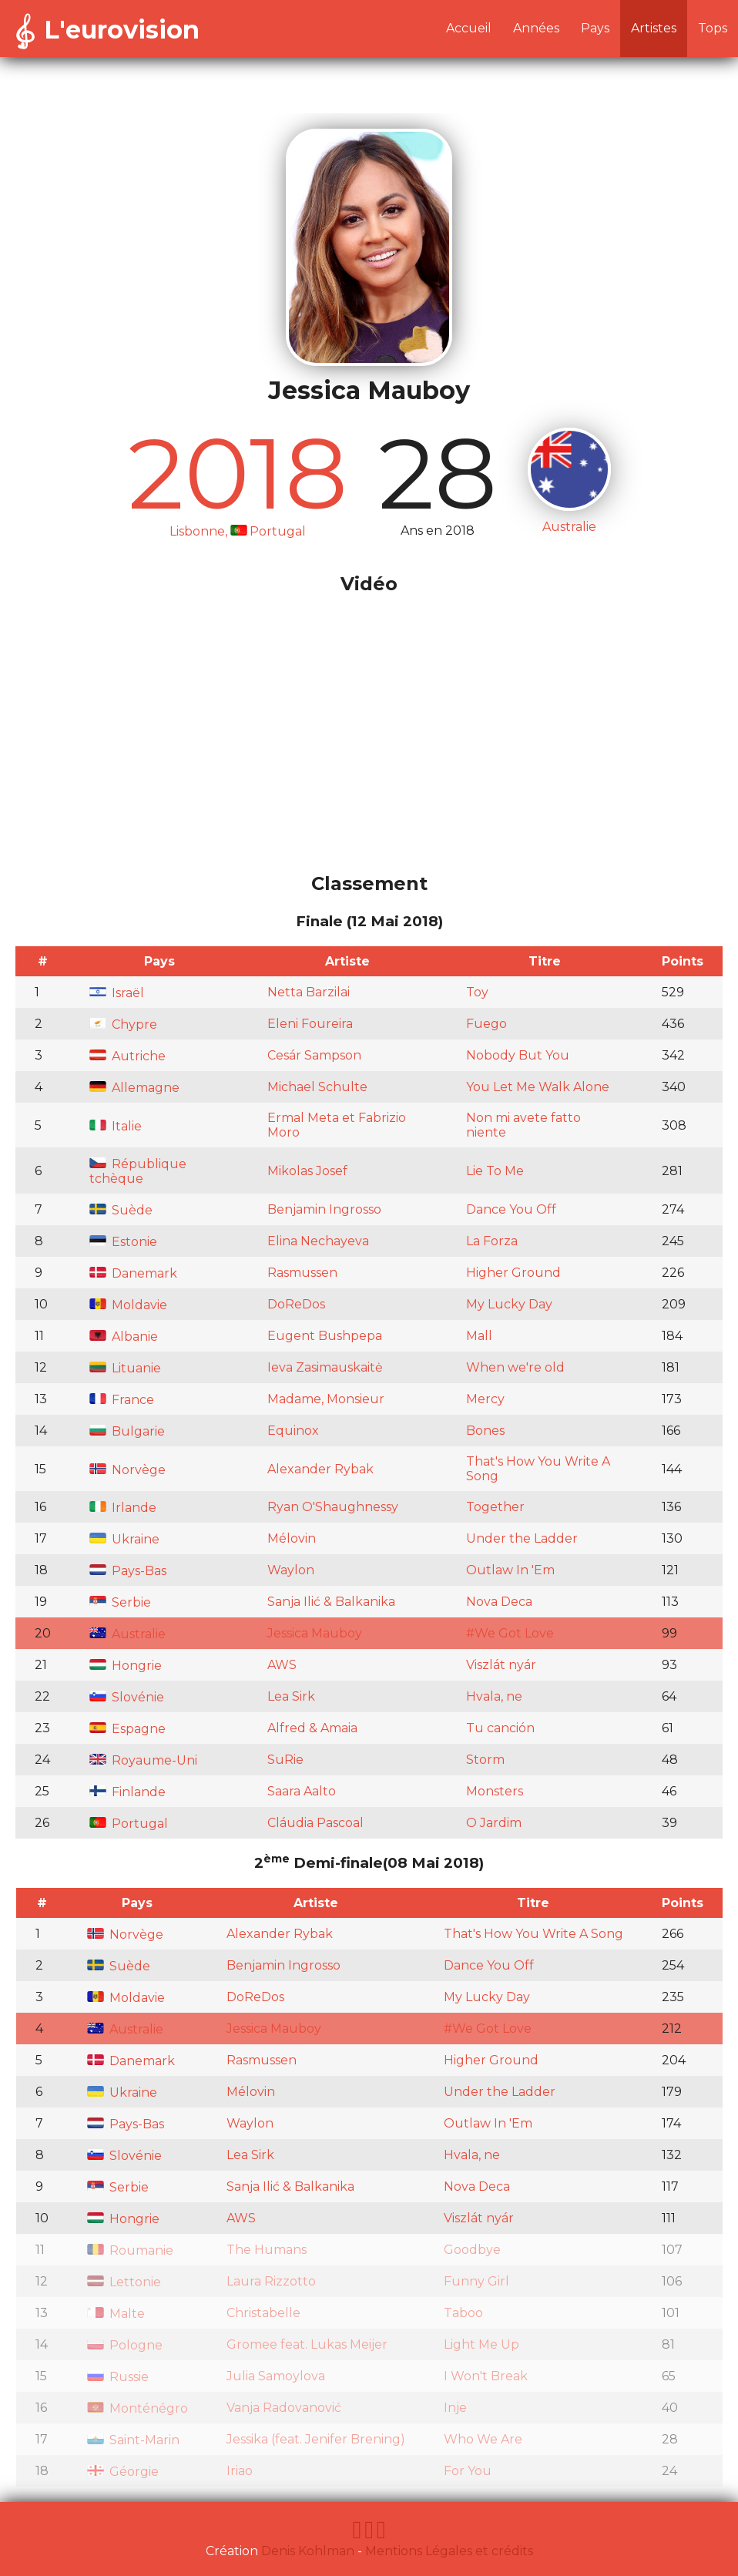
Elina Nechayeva (318, 1241)
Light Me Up (481, 2344)
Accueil (468, 28)
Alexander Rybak (320, 1469)
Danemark (133, 1273)
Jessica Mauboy (314, 1633)
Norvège (127, 1470)
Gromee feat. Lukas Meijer (306, 2344)
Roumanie (130, 2250)
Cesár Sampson (314, 1055)
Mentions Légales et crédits (449, 2551)
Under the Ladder (522, 1538)
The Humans (266, 2249)
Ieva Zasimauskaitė (325, 1367)
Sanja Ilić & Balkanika (331, 1601)
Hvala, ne (494, 1696)
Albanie (123, 1336)
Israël (116, 993)
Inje (455, 2407)
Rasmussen (302, 1272)
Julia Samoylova (275, 2376)
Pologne (125, 2345)
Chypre (123, 1024)
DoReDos (296, 1304)
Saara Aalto (301, 1791)
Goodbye (472, 2249)
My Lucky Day (509, 1304)
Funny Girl (476, 2281)
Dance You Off (511, 1209)
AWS (282, 1664)
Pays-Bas (127, 1570)
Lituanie (125, 1368)
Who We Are (483, 2439)
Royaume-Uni (143, 1760)
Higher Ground (513, 1272)
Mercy (485, 1399)
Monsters (494, 1791)
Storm (485, 1759)
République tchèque (137, 1171)
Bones (485, 1430)
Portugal (128, 1823)
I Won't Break (486, 2376)
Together (495, 1507)
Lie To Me (495, 1171)
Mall (479, 1335)
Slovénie (126, 1697)
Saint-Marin (133, 2440)
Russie (118, 2376)
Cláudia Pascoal (315, 1822)
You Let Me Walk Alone (537, 1087)
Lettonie (124, 2282)
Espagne (127, 1728)
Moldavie (128, 1305)
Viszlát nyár (501, 1664)
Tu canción (500, 1728)
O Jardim (494, 1822)
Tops (712, 28)
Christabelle (263, 2313)
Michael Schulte (317, 1087)
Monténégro (137, 2408)
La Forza (492, 1241)
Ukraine (124, 1539)
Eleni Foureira (310, 1023)
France (121, 1399)
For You (467, 2470)
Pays (595, 28)
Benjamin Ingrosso (324, 1209)
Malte (116, 2313)
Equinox (293, 1430)
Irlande (122, 1507)
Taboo (463, 2313)
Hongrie (125, 1665)
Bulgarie (127, 1431)
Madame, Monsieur (325, 1399)
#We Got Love (510, 1633)
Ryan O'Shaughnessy (332, 1507)
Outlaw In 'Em (510, 1570)
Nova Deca (499, 1601)
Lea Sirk (291, 1696)
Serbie (120, 1602)
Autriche (127, 1056)
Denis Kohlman (307, 2551)
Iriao (239, 2470)
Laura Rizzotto (271, 2281)
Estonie (123, 1241)
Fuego (486, 1023)
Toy (477, 992)
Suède (121, 1210)
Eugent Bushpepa (324, 1335)
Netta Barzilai (308, 992)
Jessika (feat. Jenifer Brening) (315, 2439)
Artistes (653, 28)
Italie (115, 1126)
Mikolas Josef (307, 1171)
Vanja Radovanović (283, 2407)
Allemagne (134, 1087)
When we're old (515, 1367)
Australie (127, 1634)
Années (536, 28)
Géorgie (123, 2471)
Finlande (127, 1792)
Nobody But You (517, 1055)
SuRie (285, 1759)
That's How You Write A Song (533, 1933)
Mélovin (291, 1538)
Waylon (290, 1570)
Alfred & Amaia (312, 1728)
